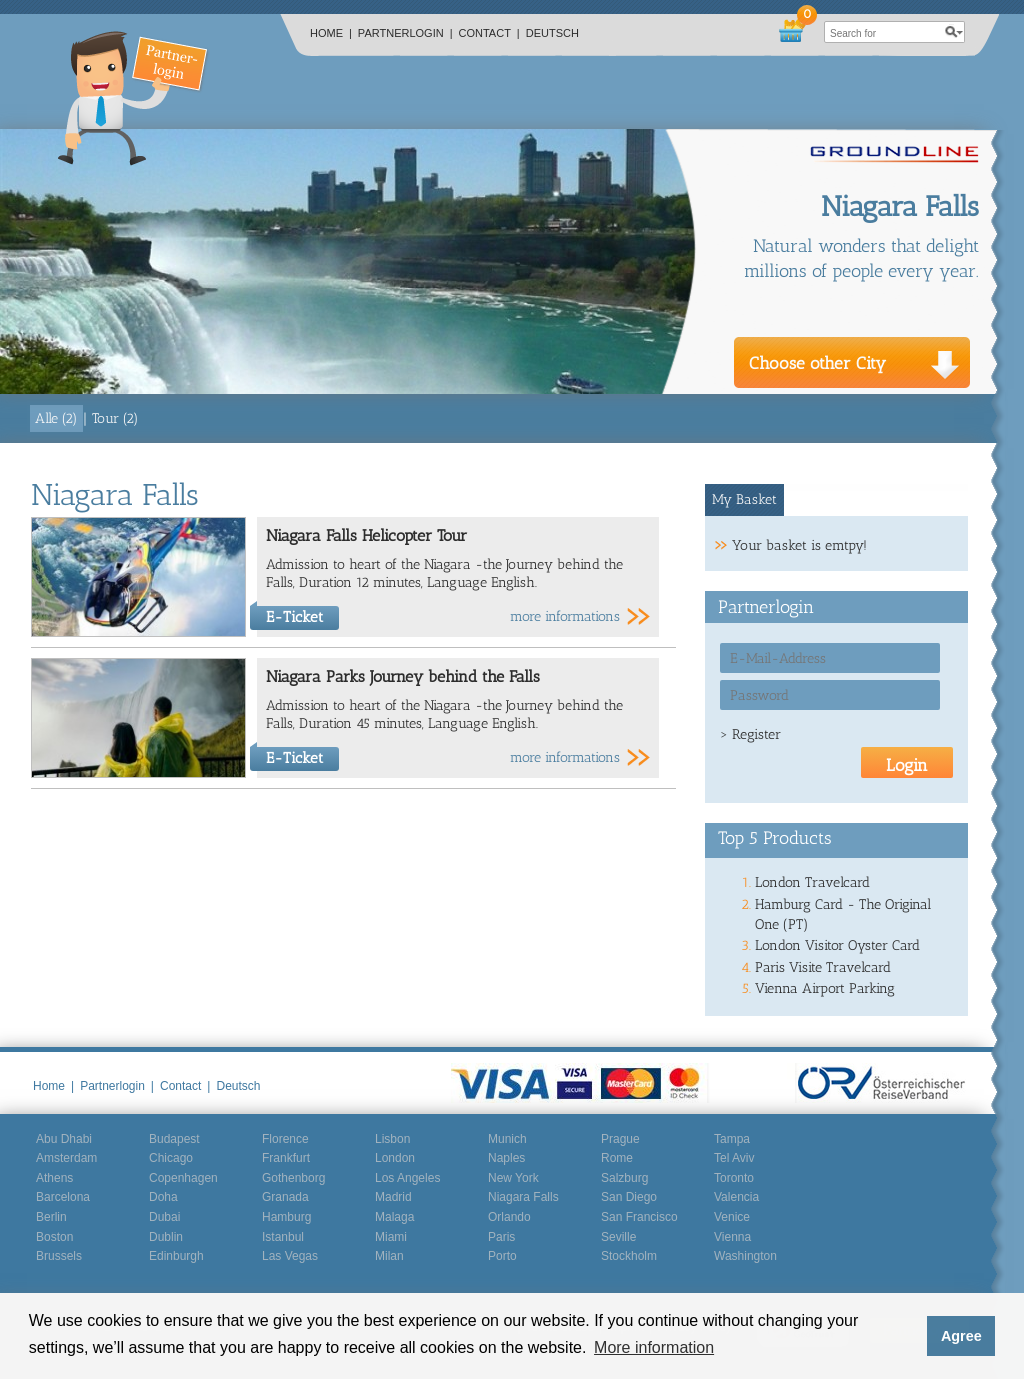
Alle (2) (56, 418)
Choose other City (817, 363)
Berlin (51, 1217)
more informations (565, 616)
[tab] (745, 500)
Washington (745, 1256)
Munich (507, 1139)
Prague (620, 1139)
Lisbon (392, 1139)
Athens (54, 1178)
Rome (617, 1158)
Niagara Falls (523, 1197)
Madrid (393, 1197)
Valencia (736, 1197)
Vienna (732, 1237)
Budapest (174, 1139)
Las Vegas (290, 1256)
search (954, 32)
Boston (54, 1237)
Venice (732, 1217)
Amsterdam (66, 1158)
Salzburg (624, 1178)
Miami (391, 1237)
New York (513, 1178)
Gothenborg (293, 1178)
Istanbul (283, 1237)
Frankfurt (286, 1158)
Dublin (166, 1237)
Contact (489, 33)
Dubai (164, 1217)
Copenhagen (183, 1178)
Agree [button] (961, 1336)
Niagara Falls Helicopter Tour (366, 535)
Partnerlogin (405, 33)
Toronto (734, 1178)
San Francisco (639, 1217)
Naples (506, 1158)
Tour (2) (115, 418)
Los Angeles (407, 1178)
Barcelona (63, 1197)
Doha (163, 1197)
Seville (618, 1237)
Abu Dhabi (64, 1139)
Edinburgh (176, 1256)
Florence (285, 1139)
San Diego (629, 1197)
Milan (389, 1256)
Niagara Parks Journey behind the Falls (403, 676)
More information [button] (654, 1347)
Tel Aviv (734, 1158)
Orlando (509, 1217)
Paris (501, 1237)
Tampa (732, 1139)
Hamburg (286, 1217)
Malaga (394, 1217)
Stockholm (629, 1256)
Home (331, 33)
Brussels (59, 1256)
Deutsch (552, 33)
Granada (285, 1197)
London (395, 1158)
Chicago (171, 1158)
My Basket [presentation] (744, 499)
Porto (502, 1256)
